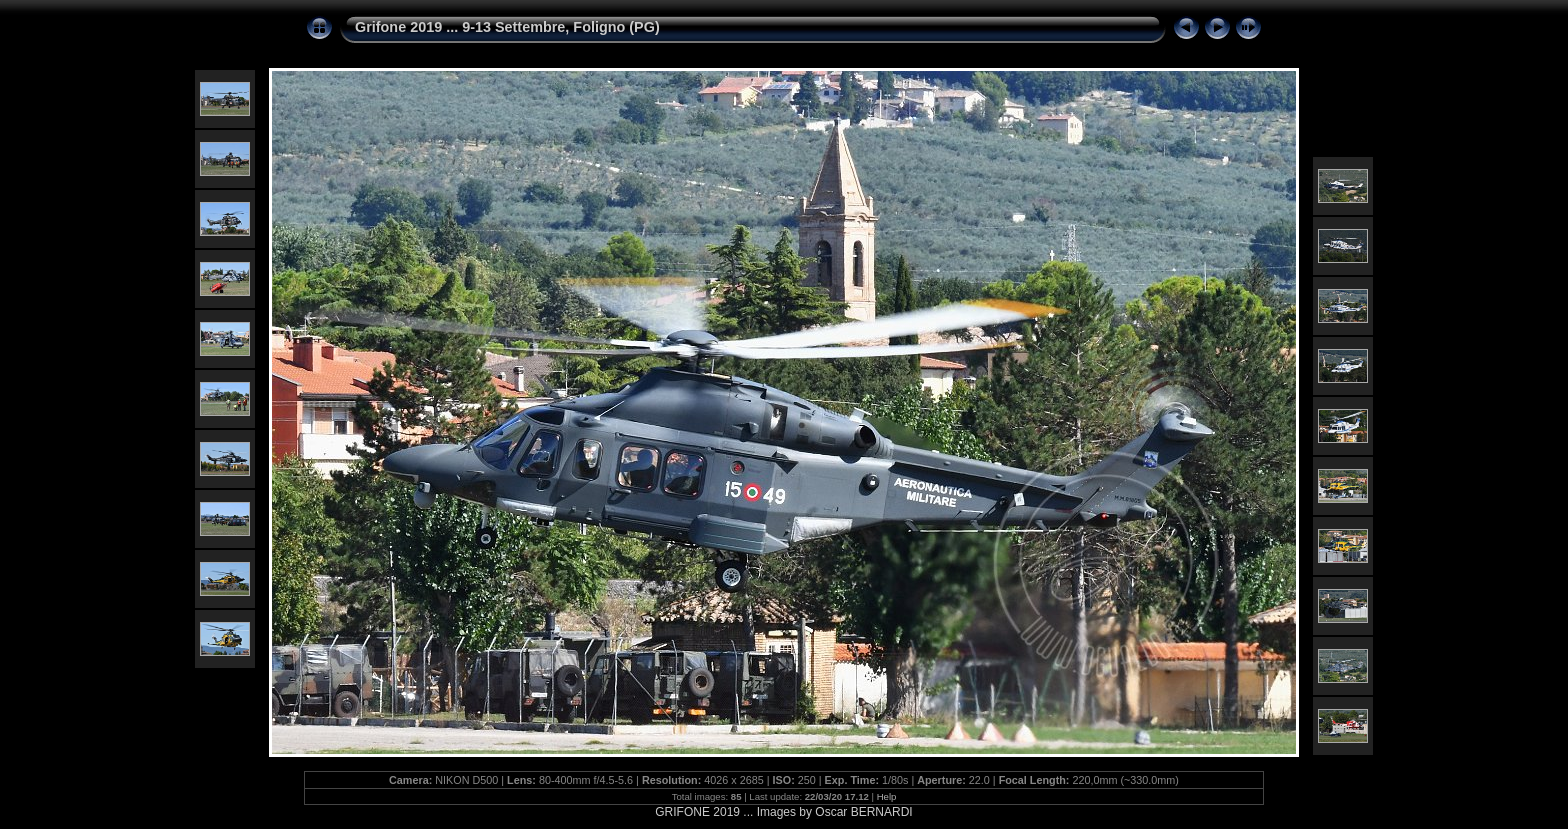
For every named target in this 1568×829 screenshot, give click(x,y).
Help (887, 796)
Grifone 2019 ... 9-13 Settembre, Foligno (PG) (507, 27)
